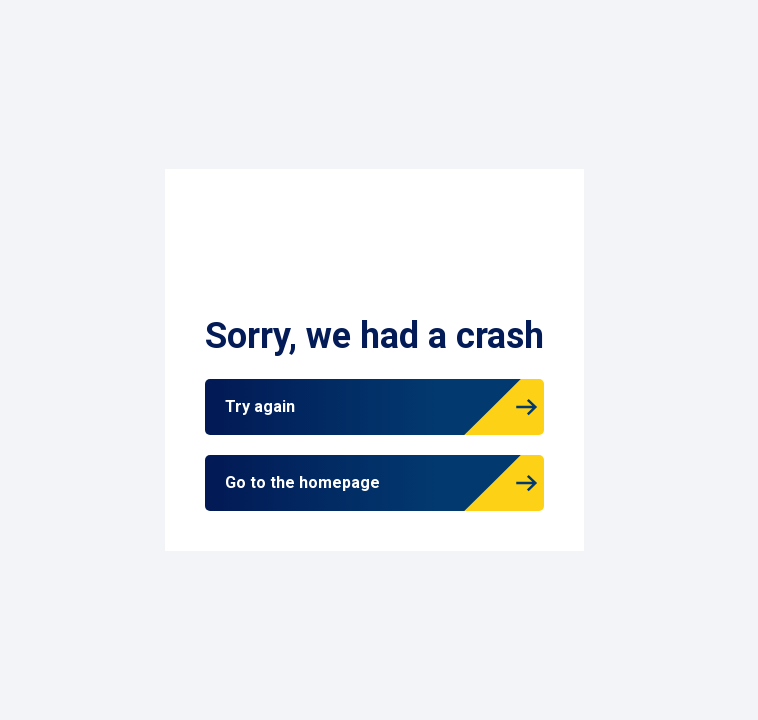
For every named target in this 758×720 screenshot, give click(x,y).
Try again (260, 406)
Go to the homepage (302, 482)
